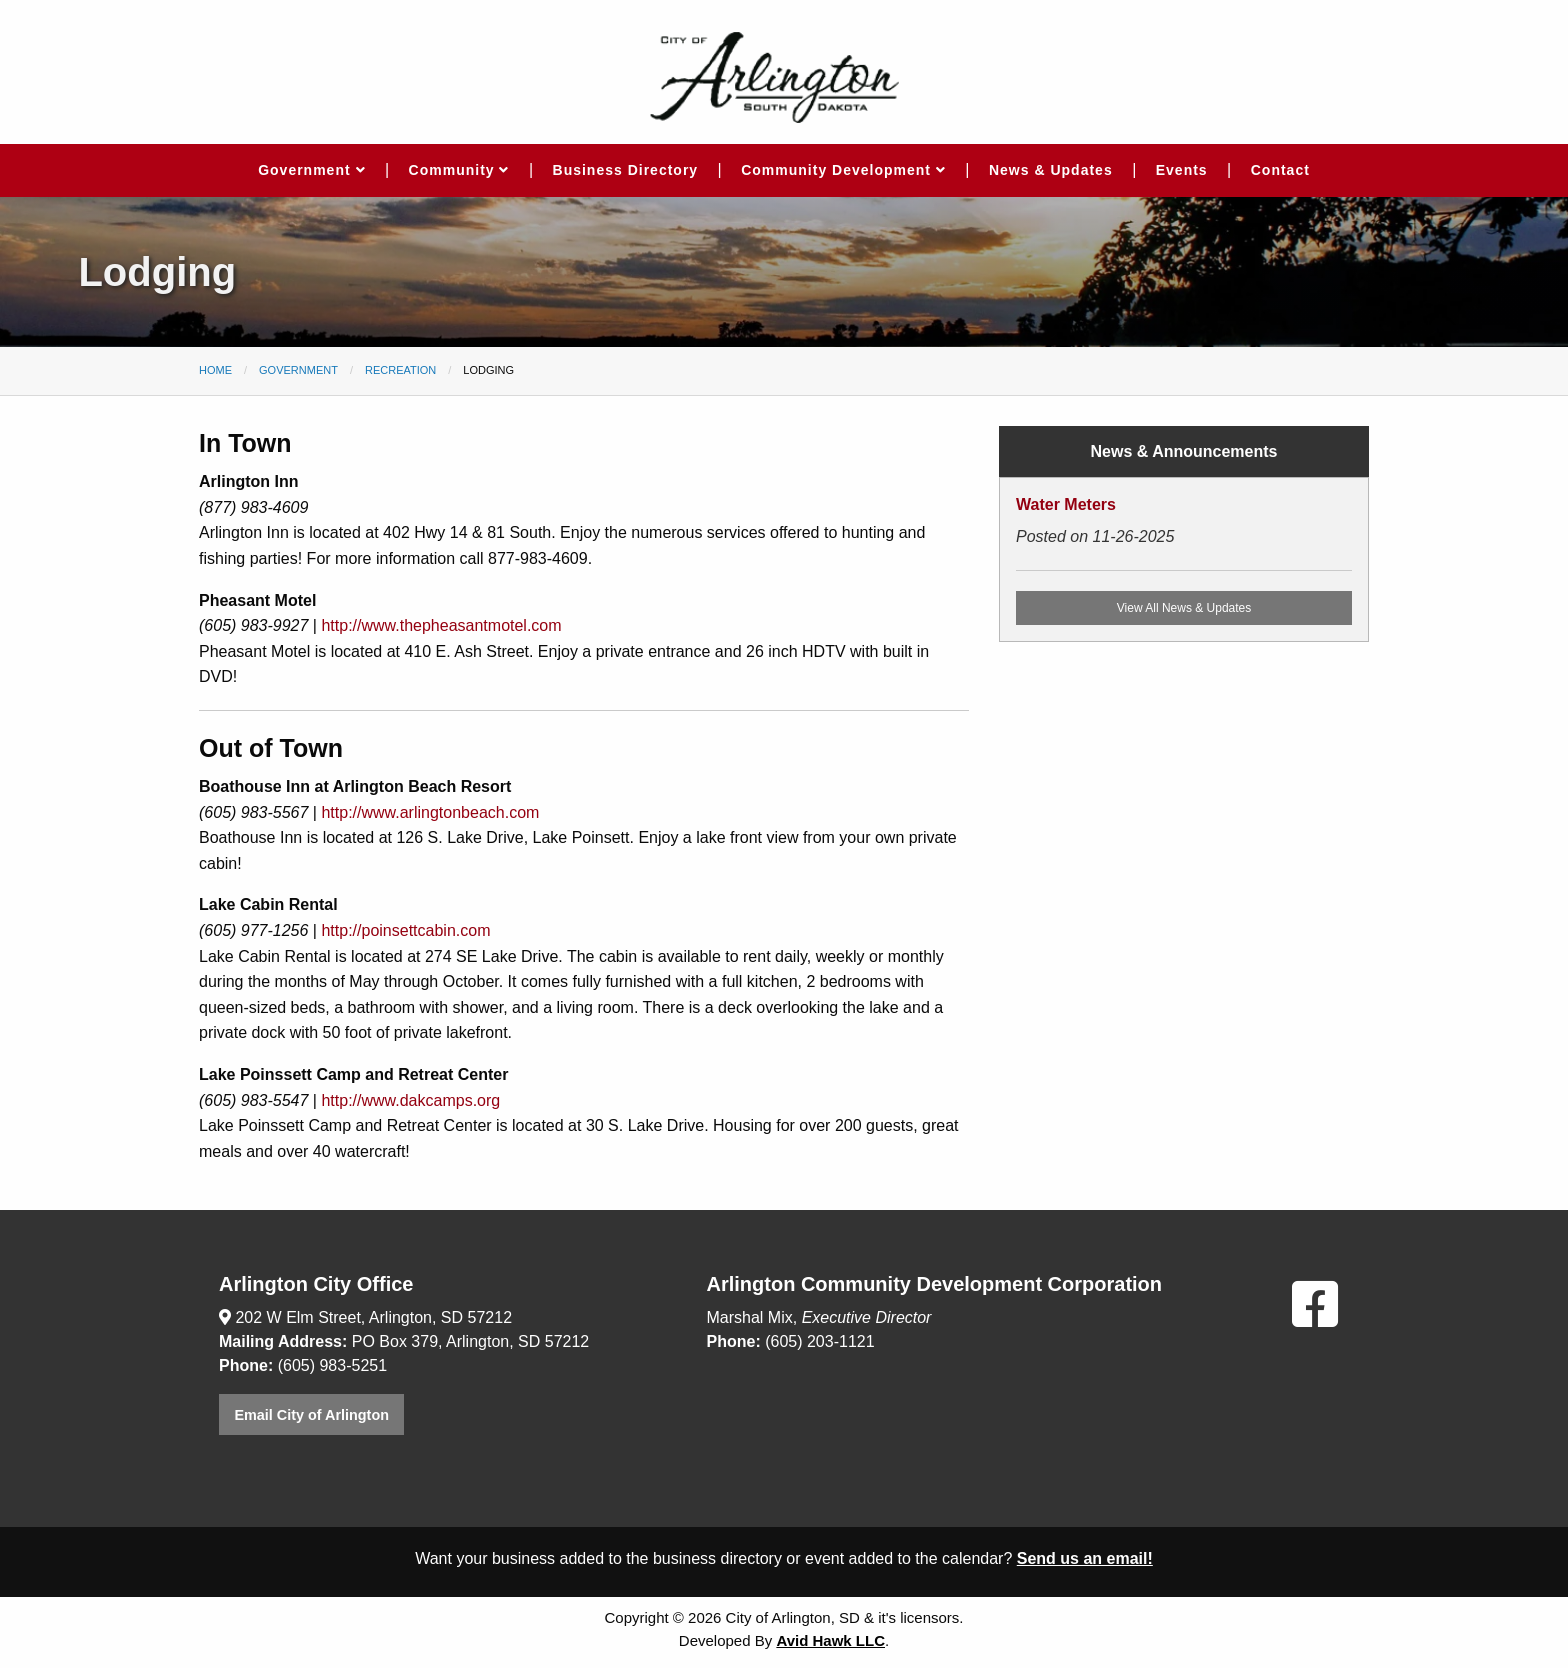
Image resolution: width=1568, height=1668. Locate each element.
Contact (1280, 170)
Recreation (400, 370)
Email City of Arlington (311, 1415)
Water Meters (1066, 504)
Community (459, 170)
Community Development (843, 170)
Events (1182, 170)
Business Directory (626, 170)
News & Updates (1051, 170)
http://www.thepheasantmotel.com (441, 625)
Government (311, 170)
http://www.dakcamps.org (410, 1100)
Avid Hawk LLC (830, 1640)
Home (215, 370)
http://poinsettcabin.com (405, 930)
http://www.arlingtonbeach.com (430, 812)
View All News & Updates (1184, 608)
